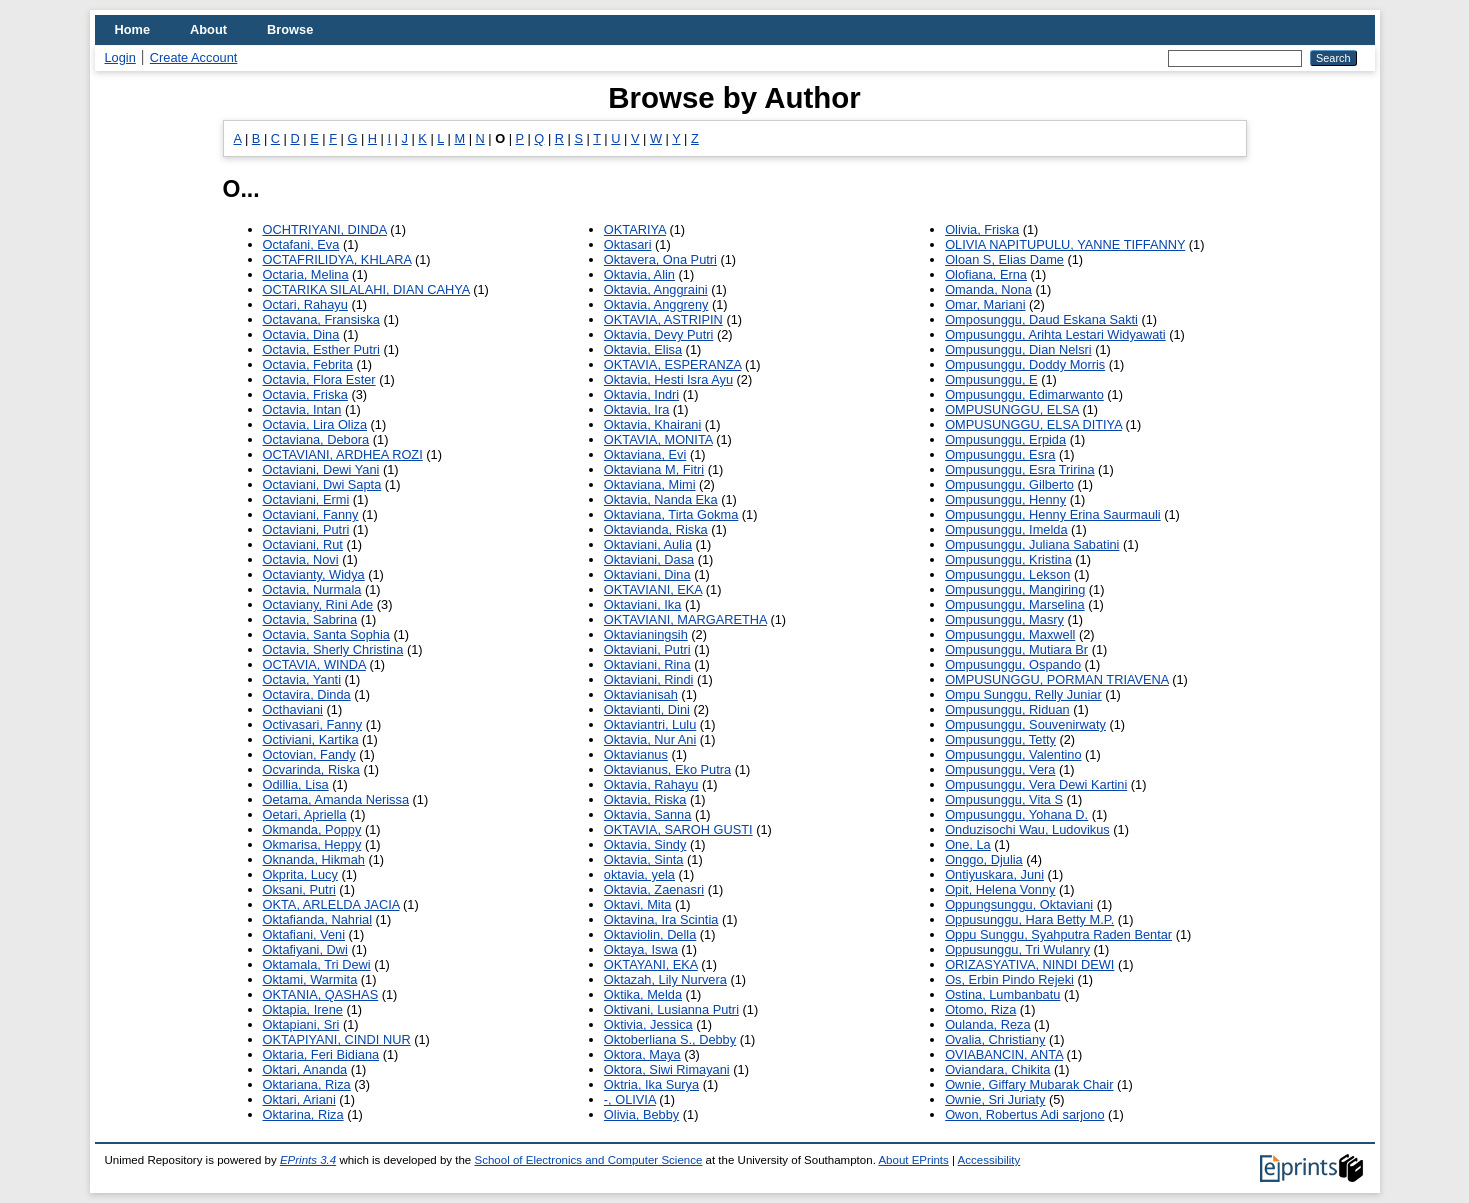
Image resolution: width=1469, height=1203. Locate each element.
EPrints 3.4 (308, 1160)
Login (120, 57)
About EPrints (913, 1160)
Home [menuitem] (133, 29)
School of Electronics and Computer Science (588, 1160)
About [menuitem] (208, 29)
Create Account (194, 57)
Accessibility (989, 1160)
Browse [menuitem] (290, 29)
